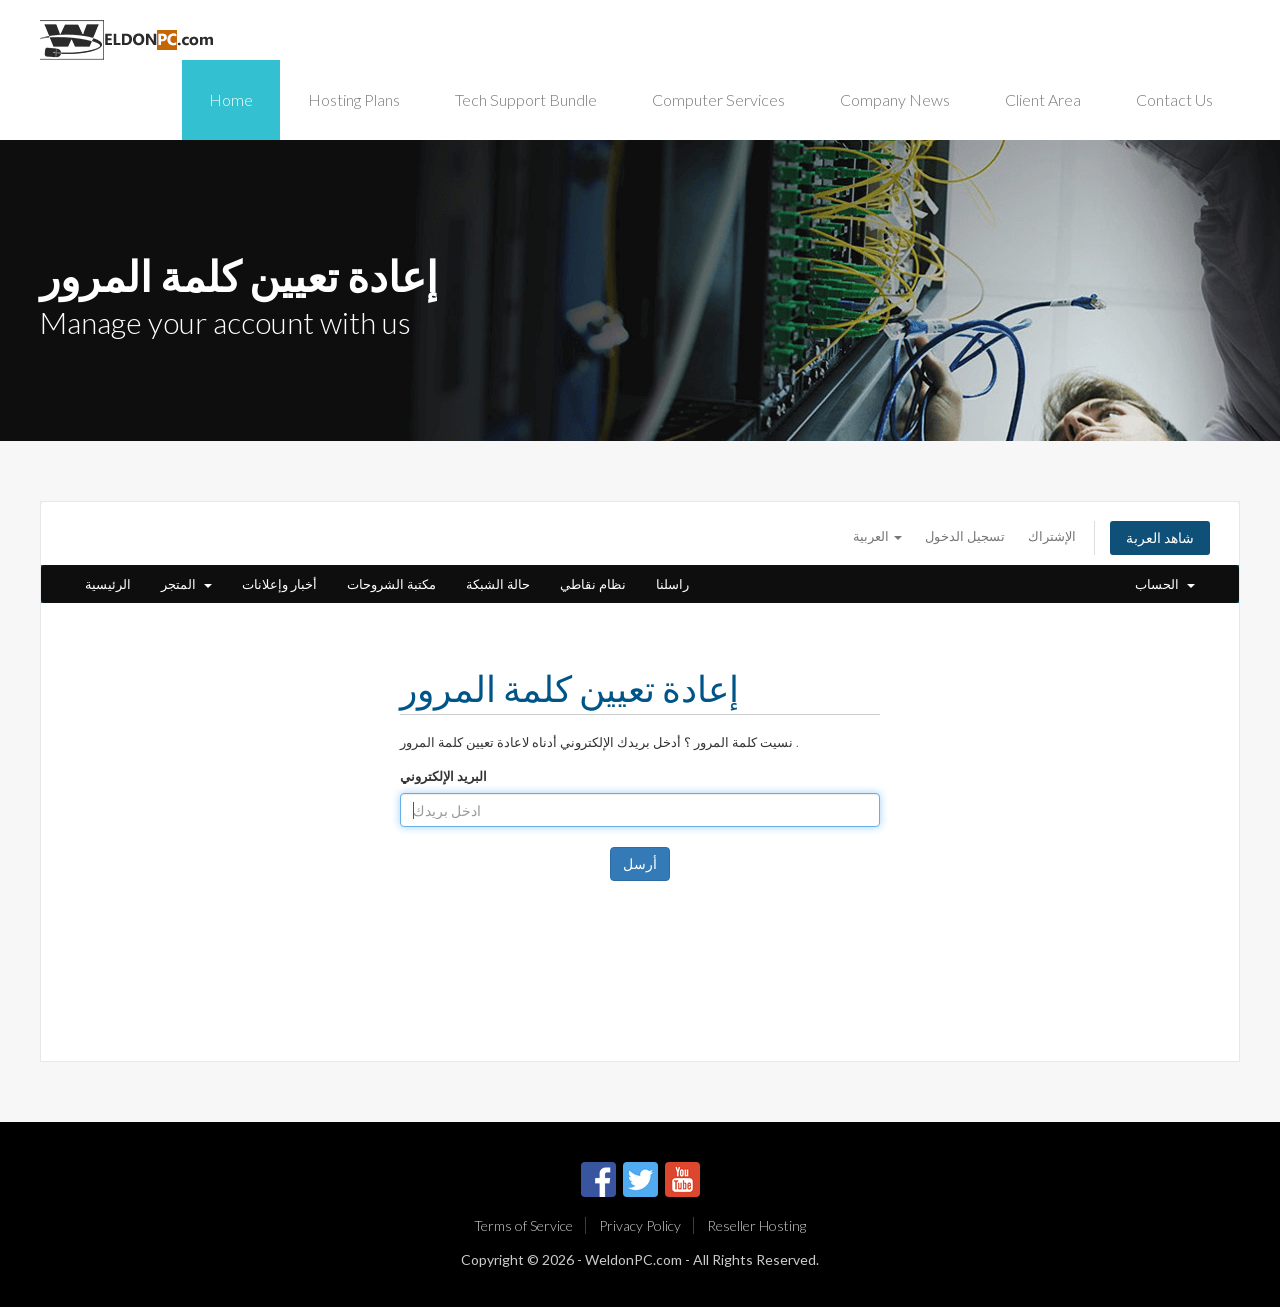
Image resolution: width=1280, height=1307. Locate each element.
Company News (895, 99)
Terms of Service (523, 1225)
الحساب (1165, 584)
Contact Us (1174, 99)
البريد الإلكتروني (443, 776)
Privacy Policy (640, 1225)
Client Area (1043, 99)
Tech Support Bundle (526, 99)
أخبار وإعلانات (279, 584)
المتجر (186, 584)
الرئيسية (108, 584)
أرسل (640, 863)
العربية (877, 536)
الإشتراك (1052, 536)
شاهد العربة (1160, 537)
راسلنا (672, 584)
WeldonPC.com (633, 1259)
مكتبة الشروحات (391, 584)
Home (231, 99)
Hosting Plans (354, 99)
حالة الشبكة (498, 584)
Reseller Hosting (756, 1225)
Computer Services (718, 99)
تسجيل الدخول (965, 536)
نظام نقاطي (593, 584)
